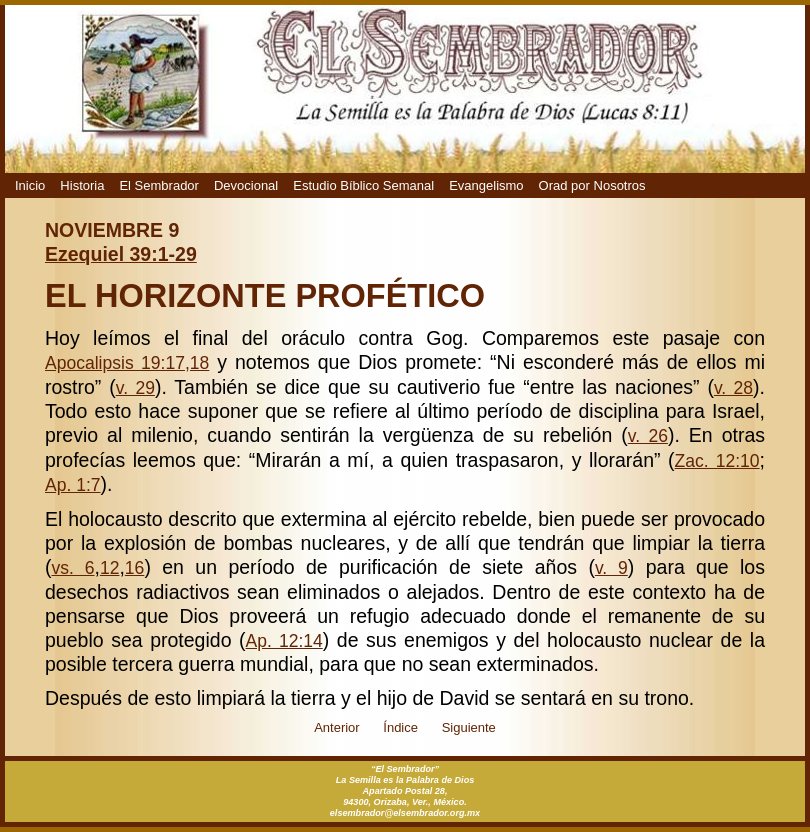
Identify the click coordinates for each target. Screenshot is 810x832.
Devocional (246, 185)
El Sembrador (158, 185)
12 (110, 568)
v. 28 (733, 388)
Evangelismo (486, 185)
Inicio (30, 185)
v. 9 (611, 568)
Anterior (337, 727)
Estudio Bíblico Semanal (363, 185)
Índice (400, 727)
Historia (82, 185)
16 (135, 568)
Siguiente (469, 727)
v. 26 (648, 436)
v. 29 (135, 388)
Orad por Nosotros (592, 185)
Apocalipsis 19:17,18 (127, 363)
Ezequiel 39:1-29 (121, 254)
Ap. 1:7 (73, 485)
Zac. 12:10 (717, 461)
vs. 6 (73, 568)
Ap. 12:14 (284, 641)
